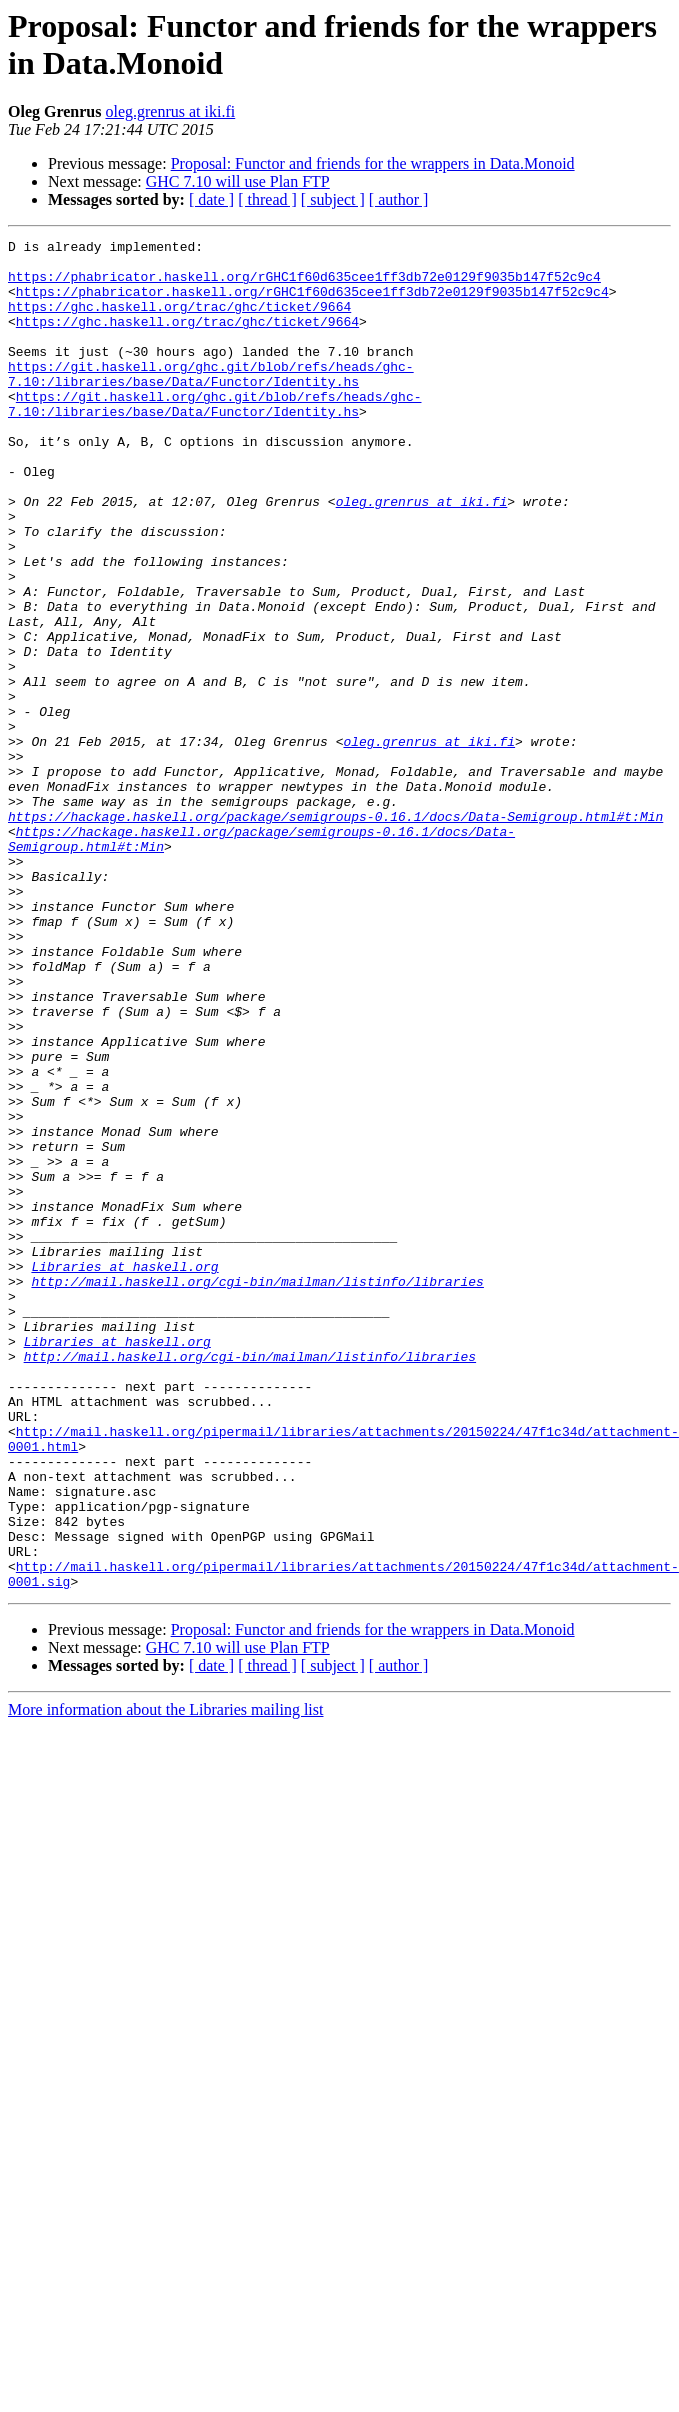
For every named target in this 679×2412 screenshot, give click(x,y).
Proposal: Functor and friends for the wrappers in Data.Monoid (373, 163)
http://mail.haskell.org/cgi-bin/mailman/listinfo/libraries (257, 1491)
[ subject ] (333, 199)
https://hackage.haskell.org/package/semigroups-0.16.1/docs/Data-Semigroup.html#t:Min (335, 933)
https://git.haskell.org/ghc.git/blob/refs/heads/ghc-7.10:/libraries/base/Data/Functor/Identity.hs (211, 402)
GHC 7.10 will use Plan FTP (238, 181)
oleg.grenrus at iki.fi (170, 111)
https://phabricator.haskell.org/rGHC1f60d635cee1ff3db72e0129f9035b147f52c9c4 (304, 285)
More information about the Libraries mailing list (165, 1979)
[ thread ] (267, 199)
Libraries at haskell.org (124, 1473)
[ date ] (211, 199)
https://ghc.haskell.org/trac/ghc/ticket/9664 (179, 321)
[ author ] (399, 199)
